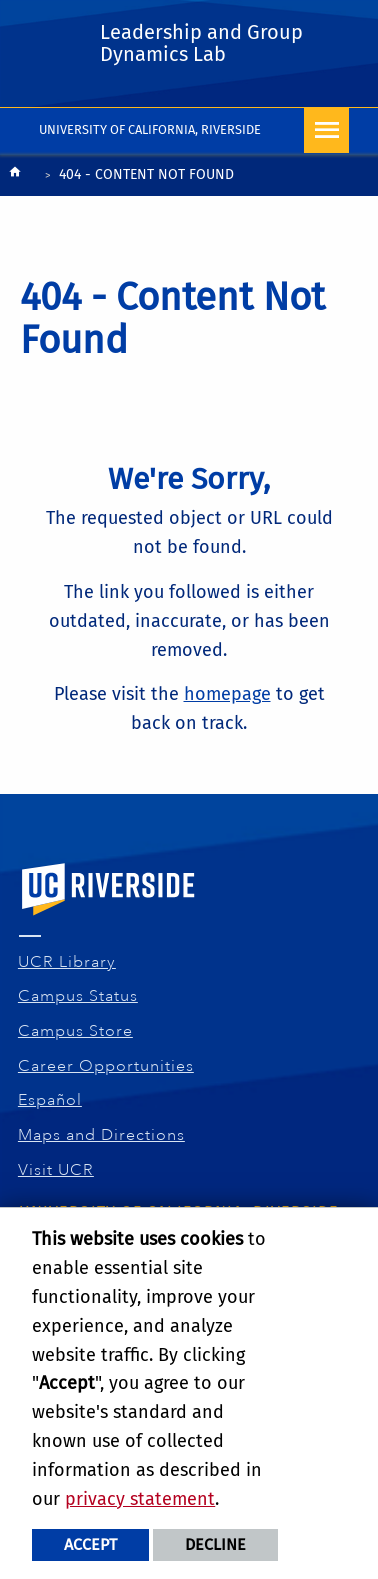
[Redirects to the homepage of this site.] (15, 176)
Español (50, 1100)
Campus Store (76, 1031)
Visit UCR (56, 1170)
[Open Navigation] (326, 130)
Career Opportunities (106, 1066)
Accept (90, 1544)
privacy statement (140, 1499)
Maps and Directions (102, 1135)
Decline (215, 1544)
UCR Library (67, 962)
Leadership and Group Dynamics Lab (201, 43)
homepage (227, 694)
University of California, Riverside (150, 129)
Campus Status (78, 996)
